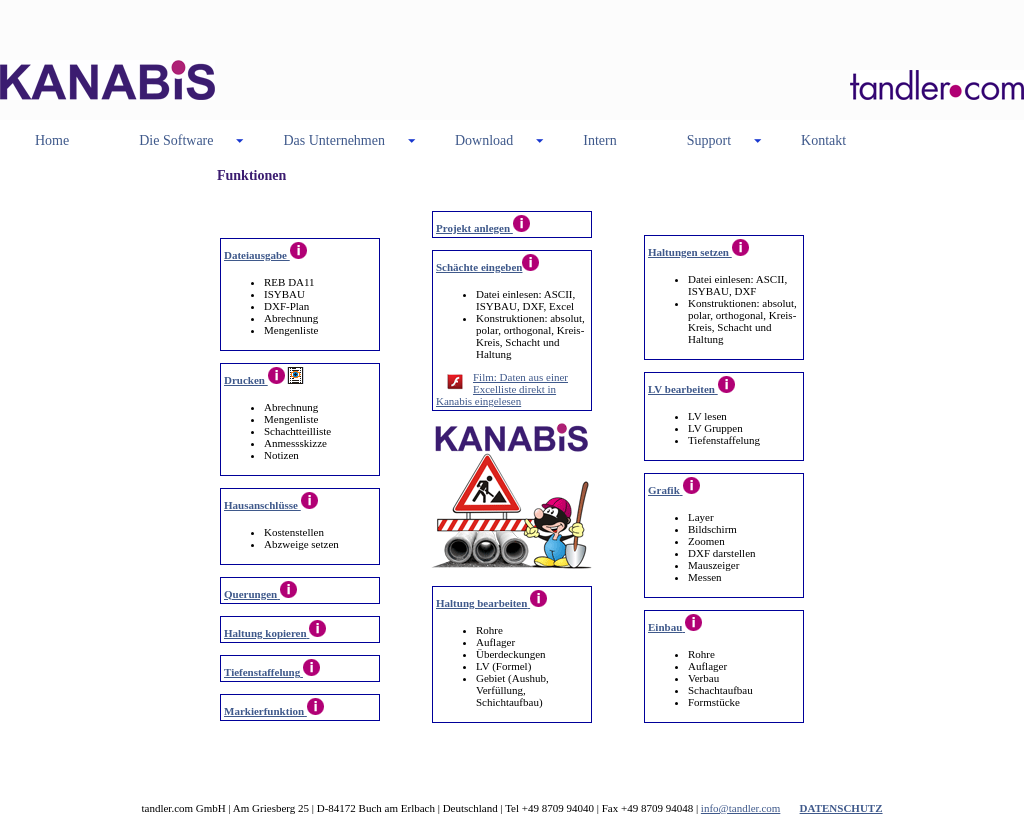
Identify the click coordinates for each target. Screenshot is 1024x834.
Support (709, 140)
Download (484, 140)
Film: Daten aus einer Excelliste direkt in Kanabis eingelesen (502, 389)
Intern (599, 140)
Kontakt (823, 140)
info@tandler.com (740, 808)
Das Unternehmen (333, 140)
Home (52, 140)
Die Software (176, 140)
